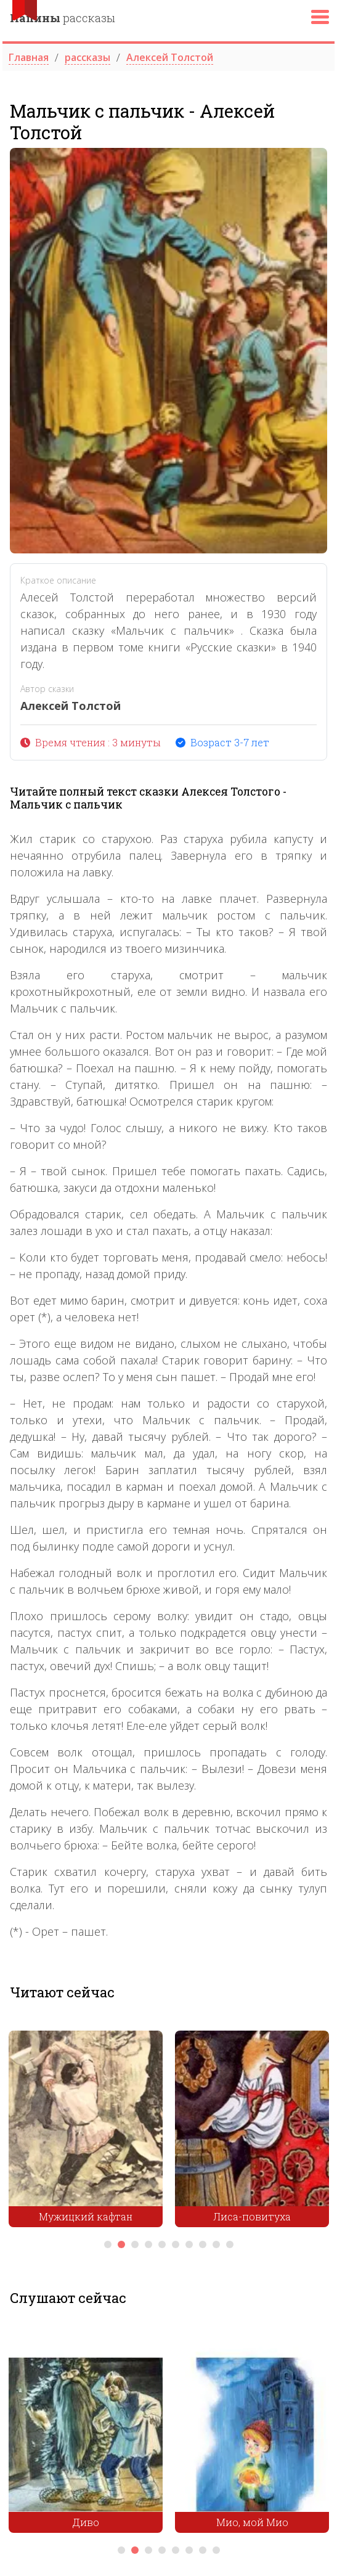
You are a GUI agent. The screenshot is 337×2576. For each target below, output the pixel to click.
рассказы (62, 17)
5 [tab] (162, 2244)
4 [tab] (148, 2244)
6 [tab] (175, 2244)
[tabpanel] (85, 2132)
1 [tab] (108, 2244)
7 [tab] (189, 2244)
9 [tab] (216, 2244)
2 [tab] (121, 2244)
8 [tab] (202, 2244)
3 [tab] (135, 2244)
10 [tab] (229, 2244)
